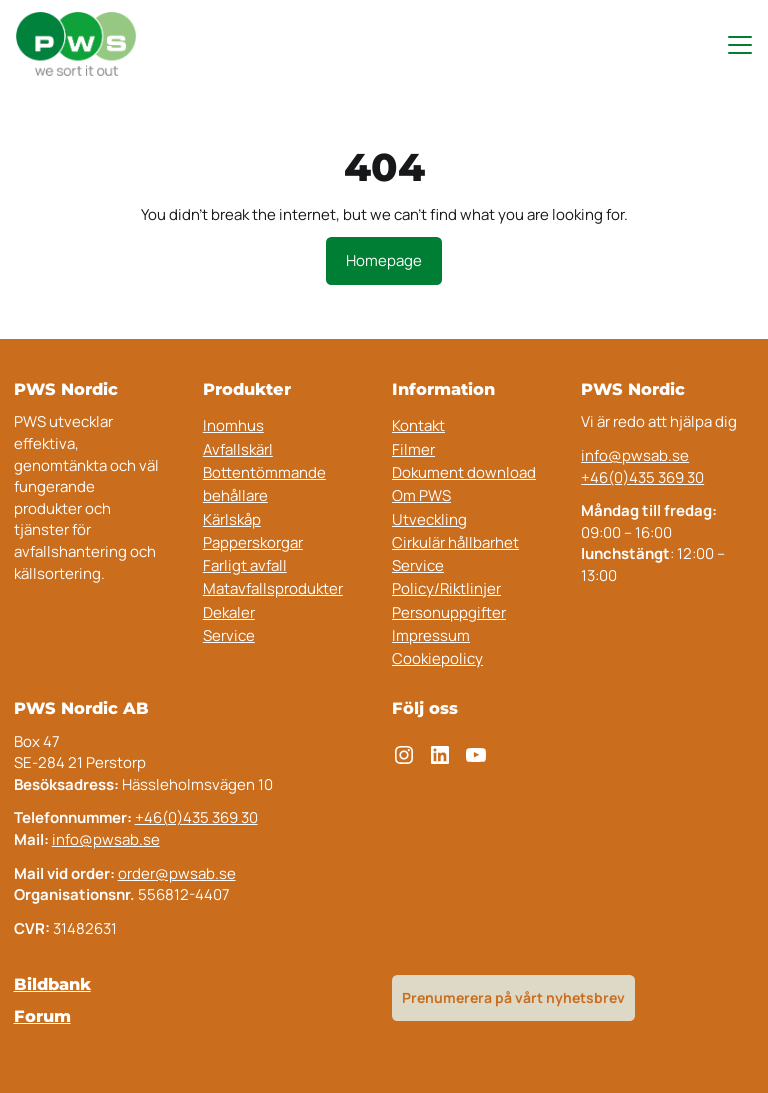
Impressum (431, 635)
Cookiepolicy (437, 658)
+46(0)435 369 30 (642, 477)
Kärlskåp (232, 519)
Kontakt (418, 425)
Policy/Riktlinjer (446, 588)
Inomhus (233, 425)
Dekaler (229, 612)
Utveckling (429, 519)
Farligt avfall (245, 565)
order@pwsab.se (177, 873)
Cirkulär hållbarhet (455, 542)
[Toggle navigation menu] (731, 45)
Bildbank (52, 984)
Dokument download (464, 472)
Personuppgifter (449, 612)
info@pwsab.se (635, 455)
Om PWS (421, 495)
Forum (42, 1016)
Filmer (413, 449)
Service (229, 635)
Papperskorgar (253, 542)
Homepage (384, 260)
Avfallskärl (238, 449)
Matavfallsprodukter (273, 588)
